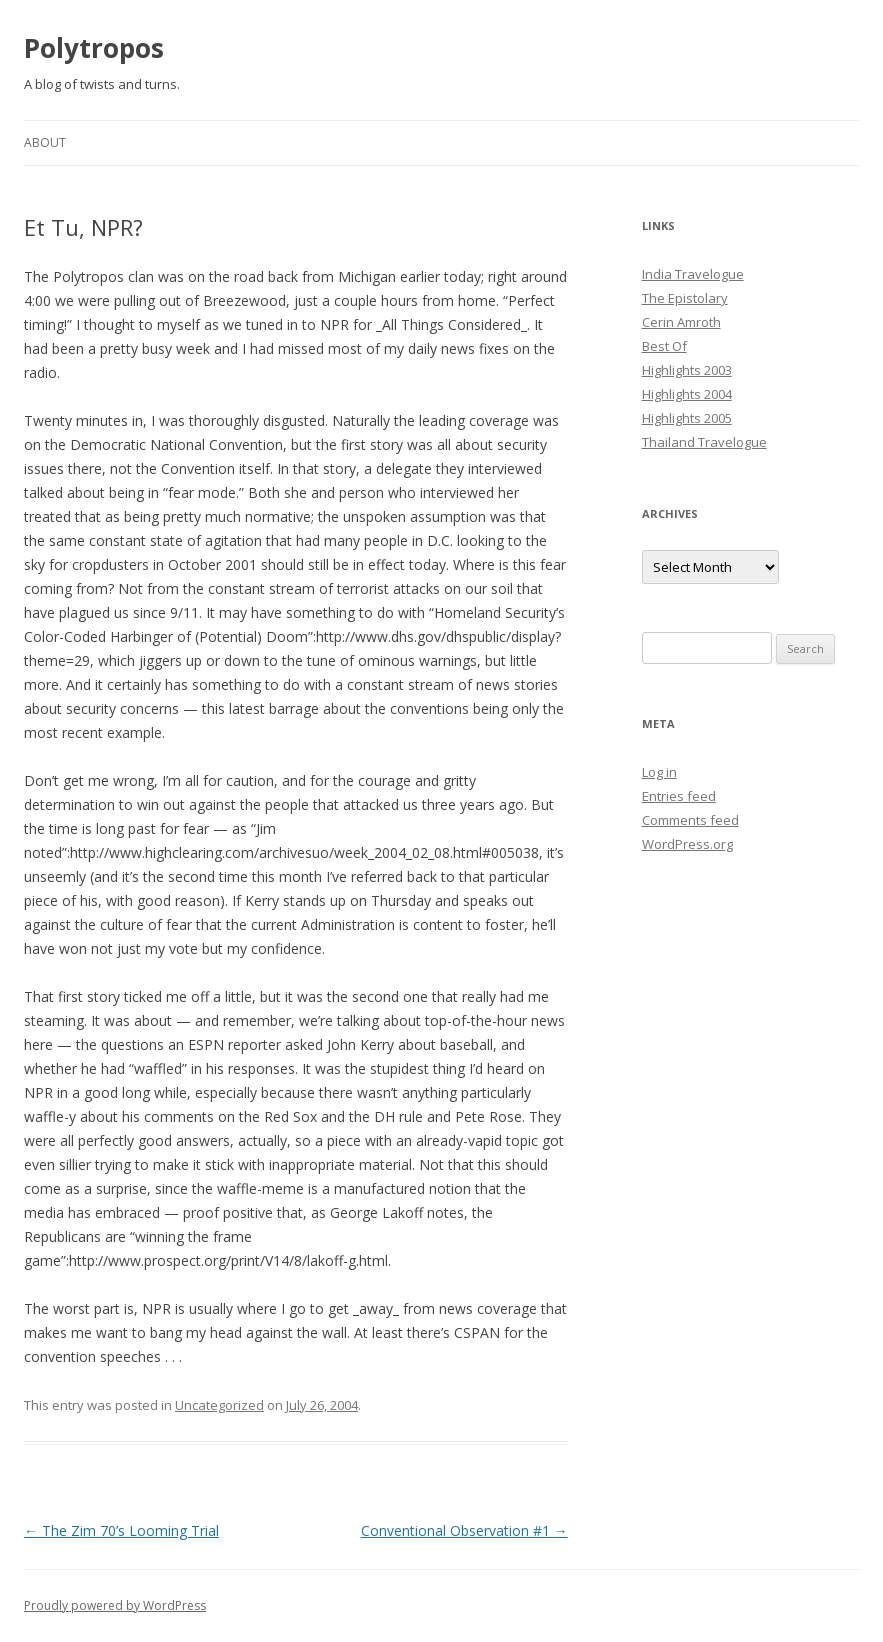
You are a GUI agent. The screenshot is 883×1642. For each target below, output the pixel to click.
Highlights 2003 (687, 370)
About (45, 142)
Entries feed (679, 796)
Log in (659, 772)
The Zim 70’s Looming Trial (121, 1530)
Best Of (664, 346)
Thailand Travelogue (704, 442)
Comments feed (690, 820)
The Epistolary (685, 298)
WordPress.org (687, 844)
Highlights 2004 (687, 394)
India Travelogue (693, 274)
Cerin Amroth (681, 322)
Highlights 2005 (687, 418)
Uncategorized (219, 1405)
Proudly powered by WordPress (115, 1605)
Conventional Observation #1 (464, 1530)
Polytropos (94, 48)
